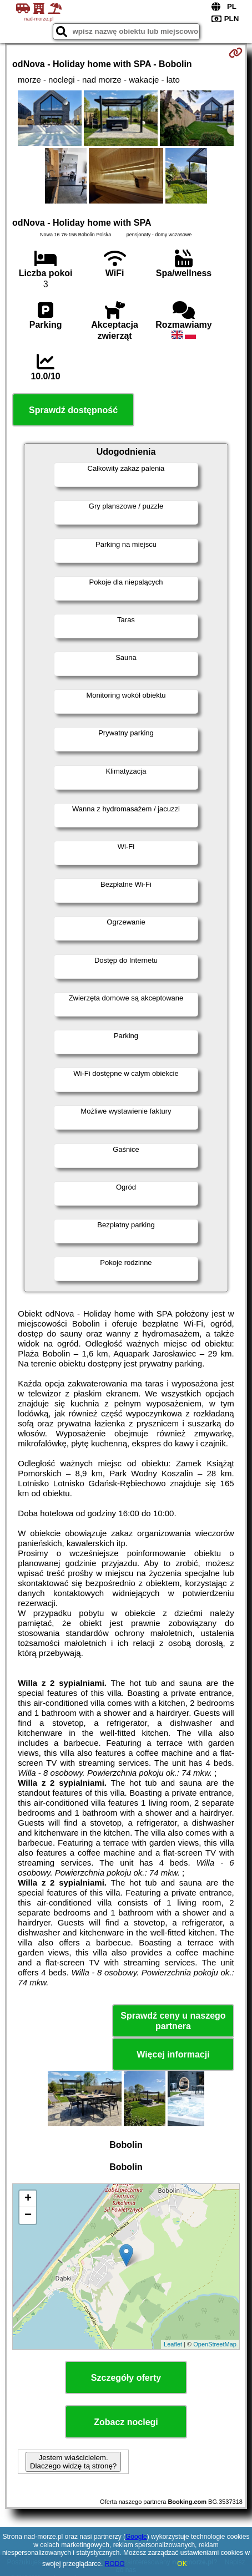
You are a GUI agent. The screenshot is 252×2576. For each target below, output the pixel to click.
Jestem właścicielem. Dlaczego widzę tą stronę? (73, 2461)
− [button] (28, 2215)
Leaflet (173, 2344)
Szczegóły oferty (126, 2377)
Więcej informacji (173, 2054)
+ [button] (28, 2199)
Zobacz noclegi (126, 2422)
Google (136, 2537)
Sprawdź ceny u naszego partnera (172, 2021)
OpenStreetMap (214, 2344)
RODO (115, 2564)
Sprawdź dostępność (73, 410)
